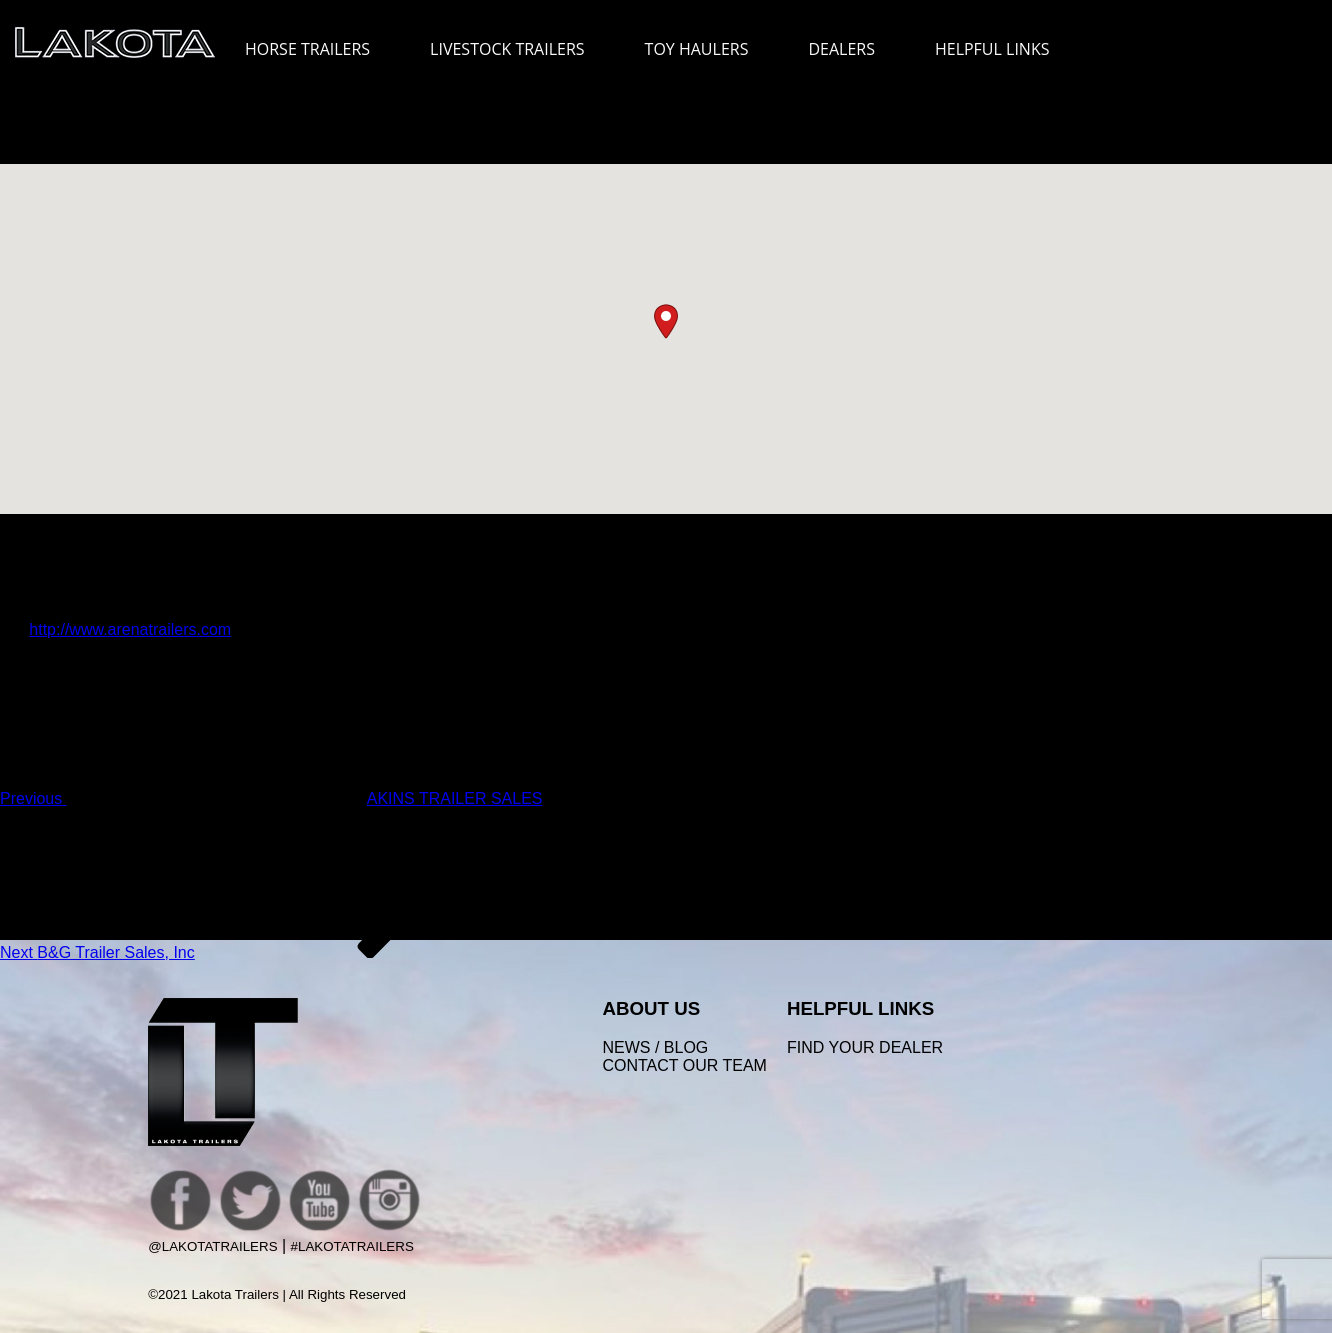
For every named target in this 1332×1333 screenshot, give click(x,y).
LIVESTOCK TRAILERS (517, 49)
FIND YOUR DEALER (865, 1047)
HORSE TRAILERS (317, 49)
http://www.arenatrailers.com (130, 629)
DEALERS (841, 49)
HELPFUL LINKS (1002, 49)
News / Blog (655, 1047)
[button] (666, 321)
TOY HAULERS (697, 49)
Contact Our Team (684, 1065)
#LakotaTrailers (352, 1246)
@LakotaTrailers (212, 1246)
